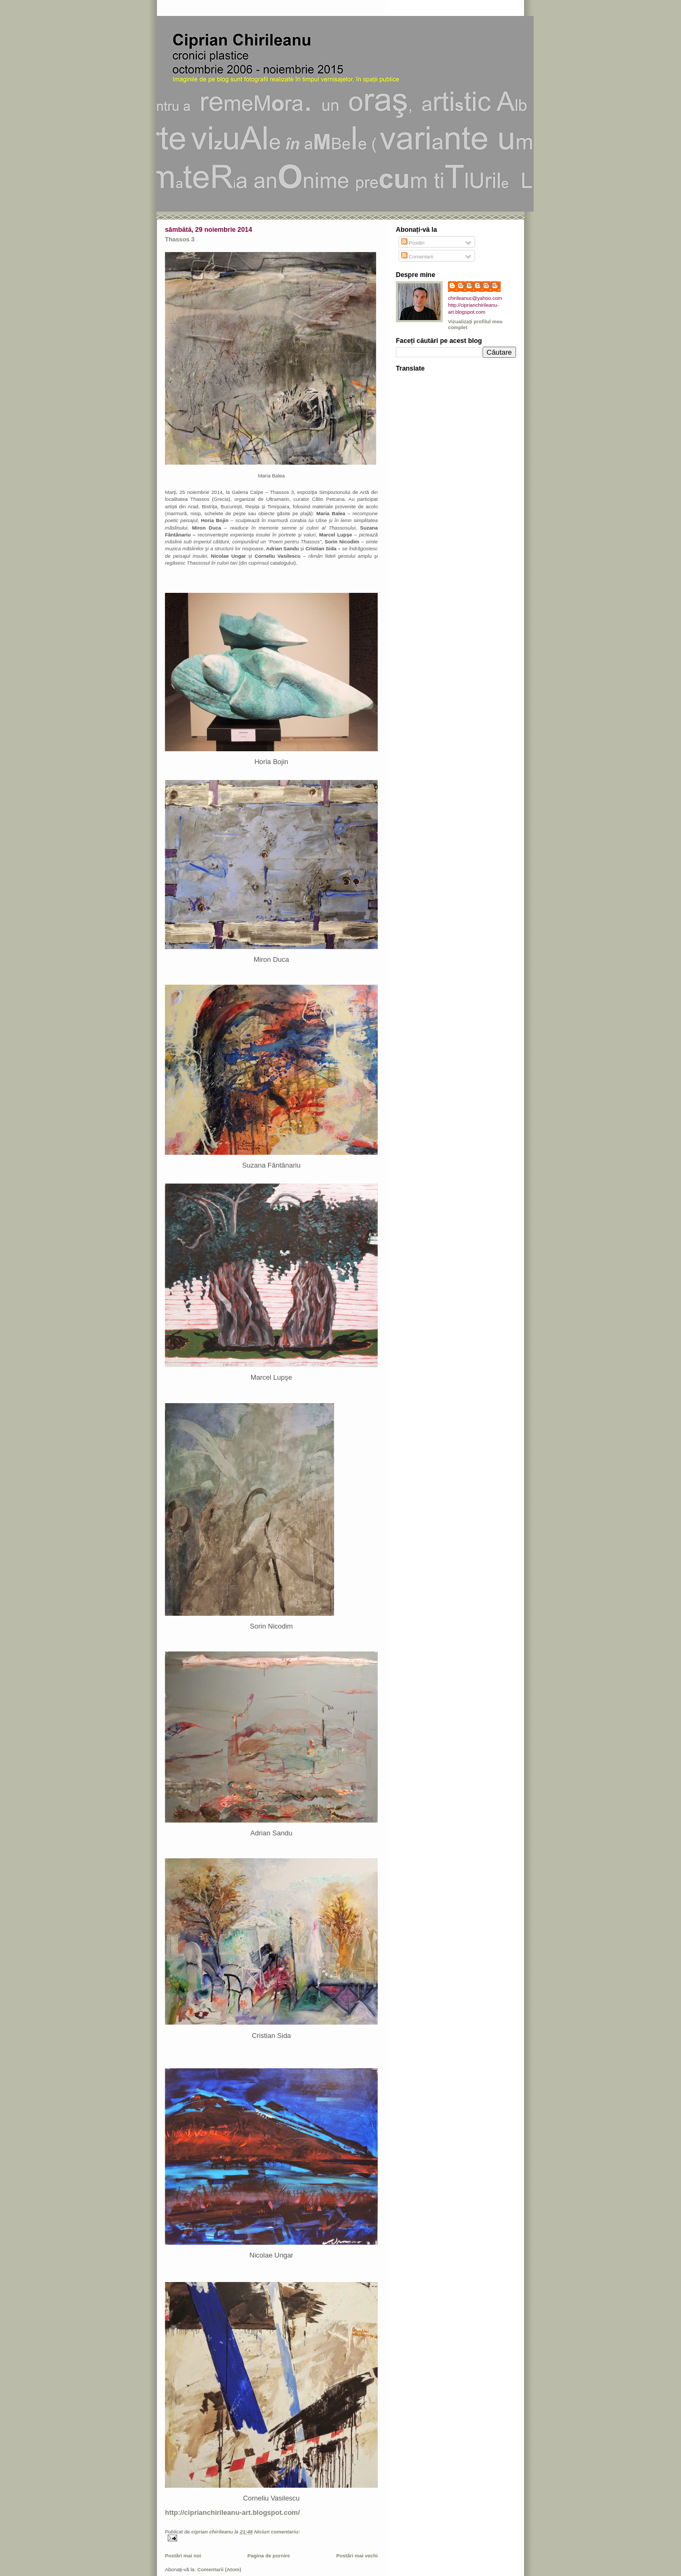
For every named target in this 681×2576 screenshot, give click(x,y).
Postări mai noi (183, 2555)
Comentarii (417, 256)
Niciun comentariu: (277, 2532)
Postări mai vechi (357, 2555)
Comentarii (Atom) (219, 2569)
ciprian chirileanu (480, 285)
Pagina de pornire (268, 2555)
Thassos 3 (180, 239)
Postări (413, 243)
